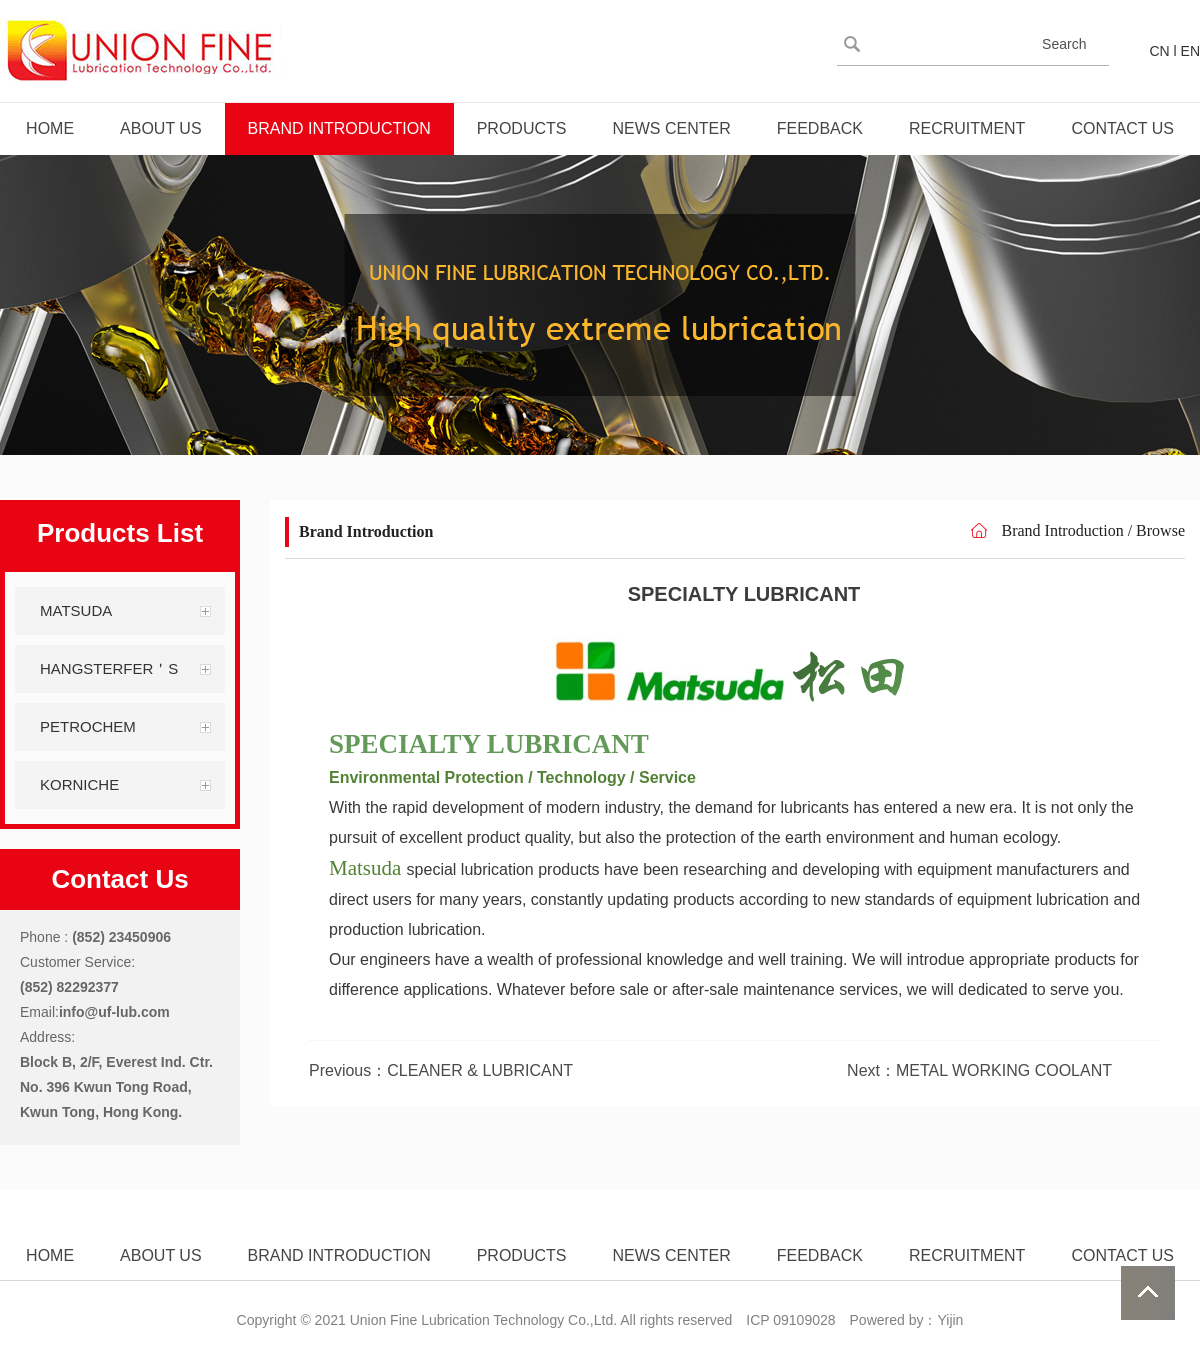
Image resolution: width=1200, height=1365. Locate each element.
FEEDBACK (820, 128)
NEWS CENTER (671, 128)
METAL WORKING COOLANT (1004, 1070)
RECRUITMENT (967, 128)
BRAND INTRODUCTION (339, 128)
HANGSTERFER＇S (109, 668)
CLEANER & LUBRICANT (480, 1070)
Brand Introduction (1062, 530)
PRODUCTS (522, 128)
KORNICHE (79, 784)
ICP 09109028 (790, 1320)
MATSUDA (76, 610)
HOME (50, 128)
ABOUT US (161, 128)
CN (1159, 51)
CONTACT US (1122, 128)
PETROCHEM (88, 726)
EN (1190, 51)
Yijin (950, 1320)
